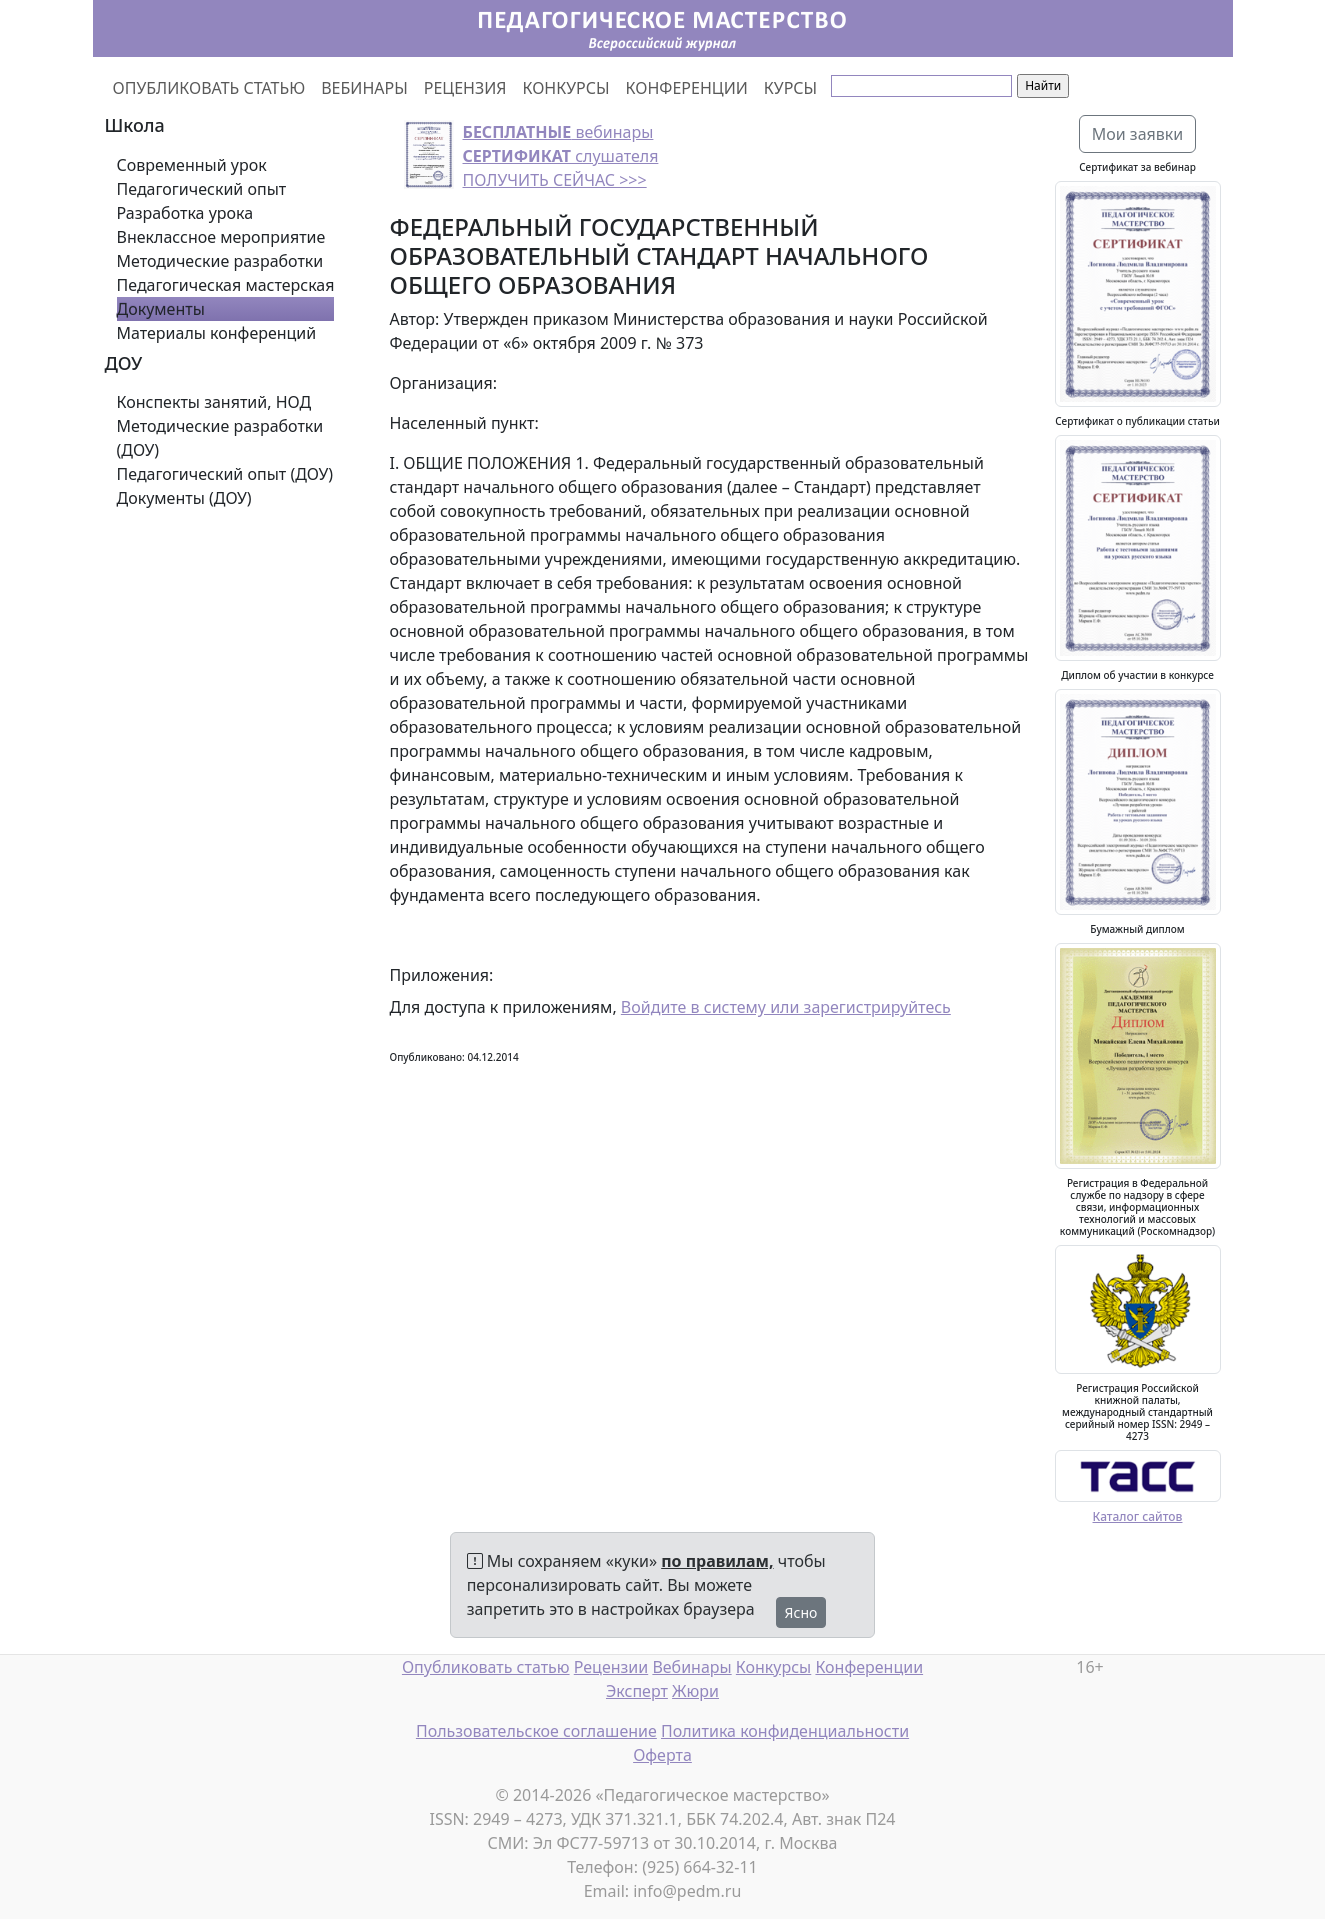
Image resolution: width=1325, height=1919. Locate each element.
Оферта (662, 1755)
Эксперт (637, 1691)
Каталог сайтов (1138, 1516)
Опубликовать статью (486, 1667)
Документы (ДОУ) (184, 498)
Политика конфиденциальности (785, 1731)
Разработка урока (185, 213)
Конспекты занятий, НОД (214, 402)
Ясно (801, 1612)
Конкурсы (773, 1667)
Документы (161, 309)
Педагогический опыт (202, 189)
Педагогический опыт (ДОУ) (225, 474)
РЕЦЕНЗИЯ (465, 88)
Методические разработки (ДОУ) (220, 438)
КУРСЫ (790, 88)
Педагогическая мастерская (226, 285)
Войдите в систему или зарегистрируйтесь (786, 1007)
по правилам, (717, 1561)
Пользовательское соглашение (536, 1731)
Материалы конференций (217, 333)
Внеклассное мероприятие (221, 237)
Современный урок (192, 165)
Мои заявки (1138, 134)
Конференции (869, 1667)
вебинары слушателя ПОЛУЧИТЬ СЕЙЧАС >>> (561, 156)
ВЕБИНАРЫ (364, 88)
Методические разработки (220, 261)
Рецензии (611, 1667)
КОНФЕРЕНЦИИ (687, 88)
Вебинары (691, 1667)
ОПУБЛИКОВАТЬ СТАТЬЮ (209, 88)
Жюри (695, 1691)
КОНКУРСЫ (566, 88)
